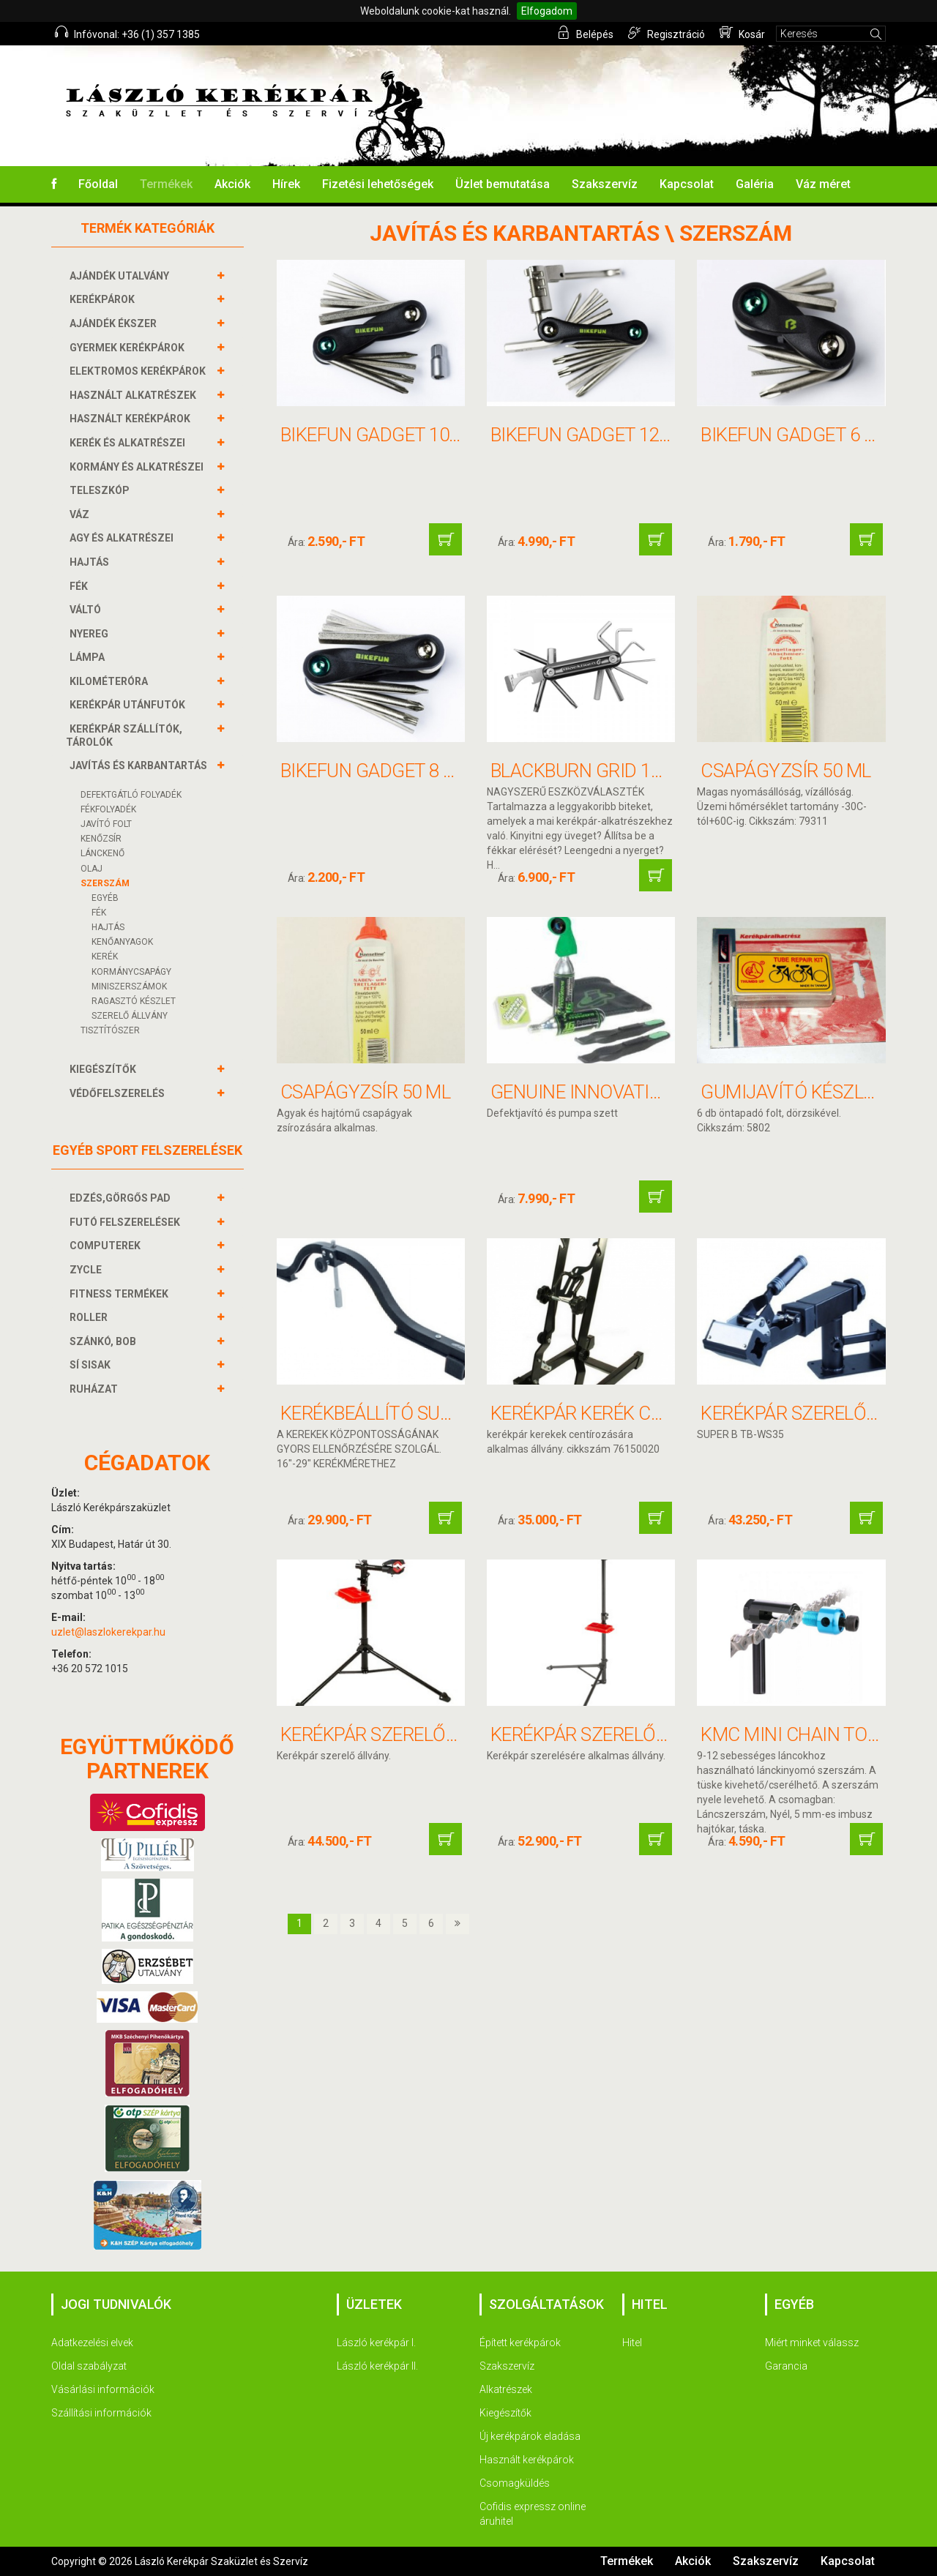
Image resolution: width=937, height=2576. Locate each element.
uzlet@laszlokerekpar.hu (108, 1632)
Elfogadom (546, 11)
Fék (99, 912)
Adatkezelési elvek (92, 2342)
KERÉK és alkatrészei (129, 442)
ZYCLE (87, 1269)
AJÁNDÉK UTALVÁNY (121, 275)
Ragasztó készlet (134, 1001)
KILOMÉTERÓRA (111, 681)
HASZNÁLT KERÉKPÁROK (132, 418)
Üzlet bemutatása (502, 184)
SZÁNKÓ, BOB (105, 1341)
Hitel (632, 2342)
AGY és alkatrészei (123, 537)
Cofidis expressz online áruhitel (532, 2514)
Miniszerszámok (129, 986)
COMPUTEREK (107, 1245)
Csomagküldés (514, 2483)
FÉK (81, 586)
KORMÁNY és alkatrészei (138, 466)
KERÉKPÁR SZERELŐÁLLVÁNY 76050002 (651, 1734)
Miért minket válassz (812, 2342)
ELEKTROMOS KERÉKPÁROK (139, 371)
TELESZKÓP (101, 490)
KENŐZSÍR (101, 839)
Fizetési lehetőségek (377, 184)
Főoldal (98, 184)
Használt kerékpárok (526, 2459)
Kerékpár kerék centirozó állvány (653, 1413)
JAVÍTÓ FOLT (106, 824)
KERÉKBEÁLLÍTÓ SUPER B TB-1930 (419, 1413)
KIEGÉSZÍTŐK (105, 1069)
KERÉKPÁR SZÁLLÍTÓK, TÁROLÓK (124, 735)
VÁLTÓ (87, 609)
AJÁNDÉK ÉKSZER (115, 323)
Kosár (742, 33)
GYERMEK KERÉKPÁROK (129, 347)
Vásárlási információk (102, 2389)
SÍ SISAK (92, 1364)
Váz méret (823, 184)
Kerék (105, 956)
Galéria (755, 184)
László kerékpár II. (377, 2366)
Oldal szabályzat (89, 2366)
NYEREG (91, 633)
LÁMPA (89, 657)
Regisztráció (666, 33)
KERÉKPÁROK (104, 299)
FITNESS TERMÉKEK (121, 1293)
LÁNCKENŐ (102, 853)
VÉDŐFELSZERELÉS (119, 1093)
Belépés (585, 33)
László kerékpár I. (376, 2342)
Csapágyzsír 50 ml (786, 771)
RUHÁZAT (96, 1389)
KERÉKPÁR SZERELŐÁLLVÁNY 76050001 (441, 1734)
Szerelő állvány (130, 1016)
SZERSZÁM (105, 883)
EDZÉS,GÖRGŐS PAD (122, 1198)
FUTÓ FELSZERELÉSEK (127, 1222)
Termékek (166, 184)
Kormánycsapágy (131, 972)
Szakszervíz (605, 184)
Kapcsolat (687, 184)
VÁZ (81, 514)
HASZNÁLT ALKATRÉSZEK (135, 395)
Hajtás (108, 927)
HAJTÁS (91, 562)
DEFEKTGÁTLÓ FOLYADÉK (131, 795)
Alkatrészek (505, 2389)
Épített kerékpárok (520, 2342)
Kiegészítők (505, 2413)
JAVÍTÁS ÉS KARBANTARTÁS (140, 765)
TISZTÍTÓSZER (110, 1030)
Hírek (286, 184)
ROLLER (90, 1317)
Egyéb (105, 898)
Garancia (786, 2366)
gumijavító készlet (792, 1092)
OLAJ (91, 869)
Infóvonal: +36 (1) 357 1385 (127, 33)
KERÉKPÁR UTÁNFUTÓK (129, 704)
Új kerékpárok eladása (530, 2436)
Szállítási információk (101, 2413)
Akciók (232, 184)
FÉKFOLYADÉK (108, 809)
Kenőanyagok (122, 942)
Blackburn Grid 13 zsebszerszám (644, 771)
